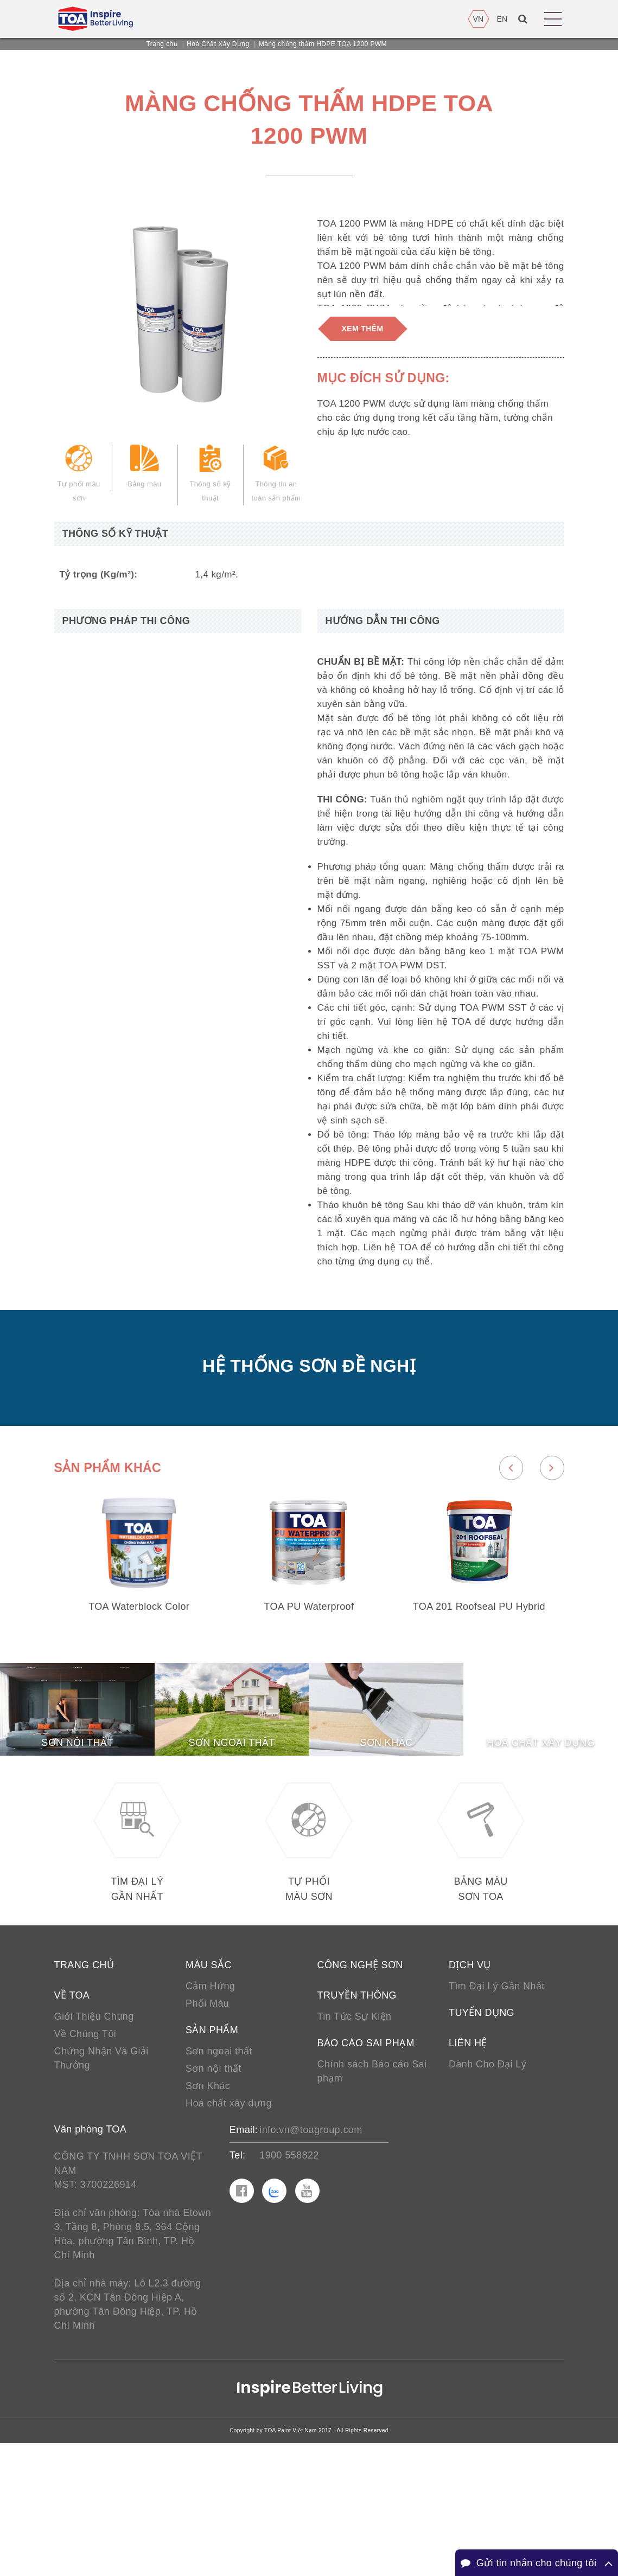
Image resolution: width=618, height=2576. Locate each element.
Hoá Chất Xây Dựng (218, 44)
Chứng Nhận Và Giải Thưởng (101, 2173)
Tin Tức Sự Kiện (354, 2128)
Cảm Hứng (210, 2096)
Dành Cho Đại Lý (487, 2178)
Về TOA (72, 2105)
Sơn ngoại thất (219, 2165)
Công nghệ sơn (360, 2074)
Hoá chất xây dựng (229, 2220)
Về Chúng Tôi (85, 2146)
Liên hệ (468, 2155)
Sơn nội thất (213, 2183)
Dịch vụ (470, 2074)
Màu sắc (209, 2074)
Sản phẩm (212, 2142)
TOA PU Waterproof (309, 1695)
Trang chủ (162, 44)
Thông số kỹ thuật (210, 480)
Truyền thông (357, 2105)
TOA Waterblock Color (138, 1695)
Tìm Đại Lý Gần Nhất (497, 2096)
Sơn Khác (208, 2201)
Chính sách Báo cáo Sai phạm (372, 2186)
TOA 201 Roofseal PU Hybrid (479, 1695)
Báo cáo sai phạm (366, 2155)
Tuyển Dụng (481, 2124)
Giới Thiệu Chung (94, 2128)
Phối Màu (207, 2115)
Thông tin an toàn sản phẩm (276, 480)
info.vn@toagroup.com (310, 2248)
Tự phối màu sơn (79, 480)
